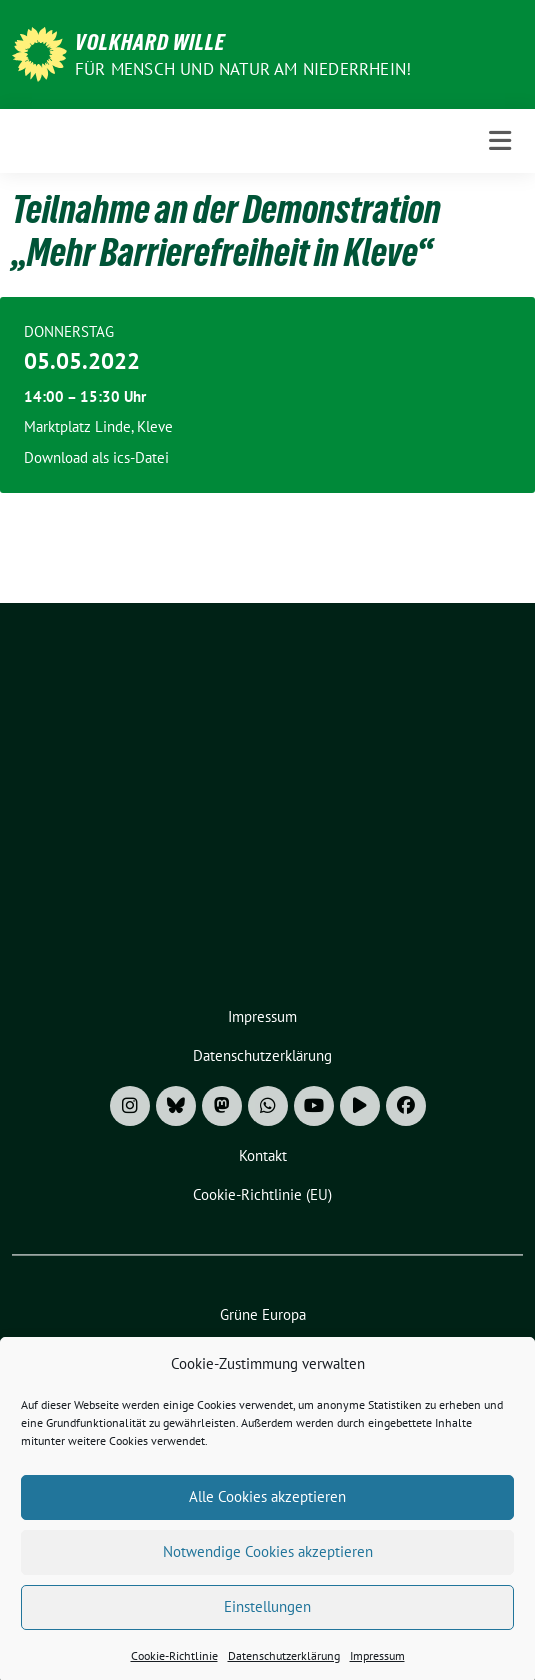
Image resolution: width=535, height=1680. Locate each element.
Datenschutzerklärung (284, 1669)
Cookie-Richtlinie (174, 1669)
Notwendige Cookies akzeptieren (268, 1565)
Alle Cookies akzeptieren (267, 1510)
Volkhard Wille (150, 42)
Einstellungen (267, 1620)
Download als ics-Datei (96, 457)
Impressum (377, 1669)
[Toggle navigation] (500, 141)
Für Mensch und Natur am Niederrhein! (243, 69)
